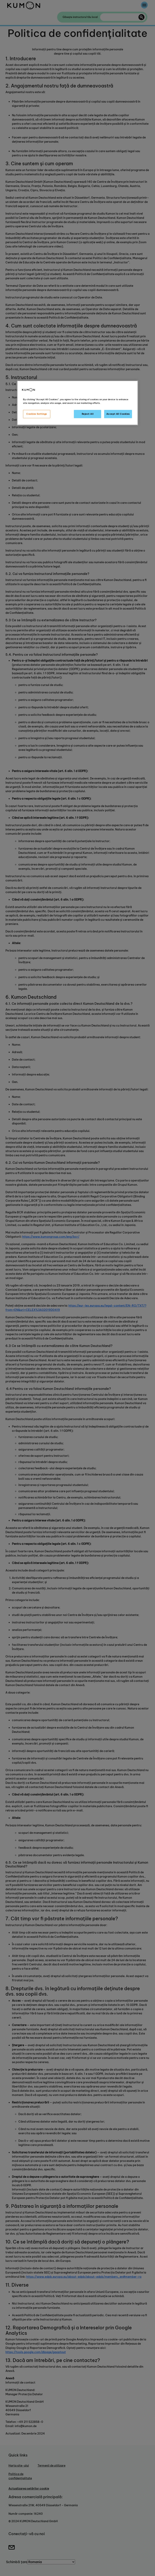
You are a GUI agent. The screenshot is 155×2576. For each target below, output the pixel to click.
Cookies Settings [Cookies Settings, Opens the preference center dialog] (36, 414)
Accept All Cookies (118, 414)
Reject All (88, 414)
